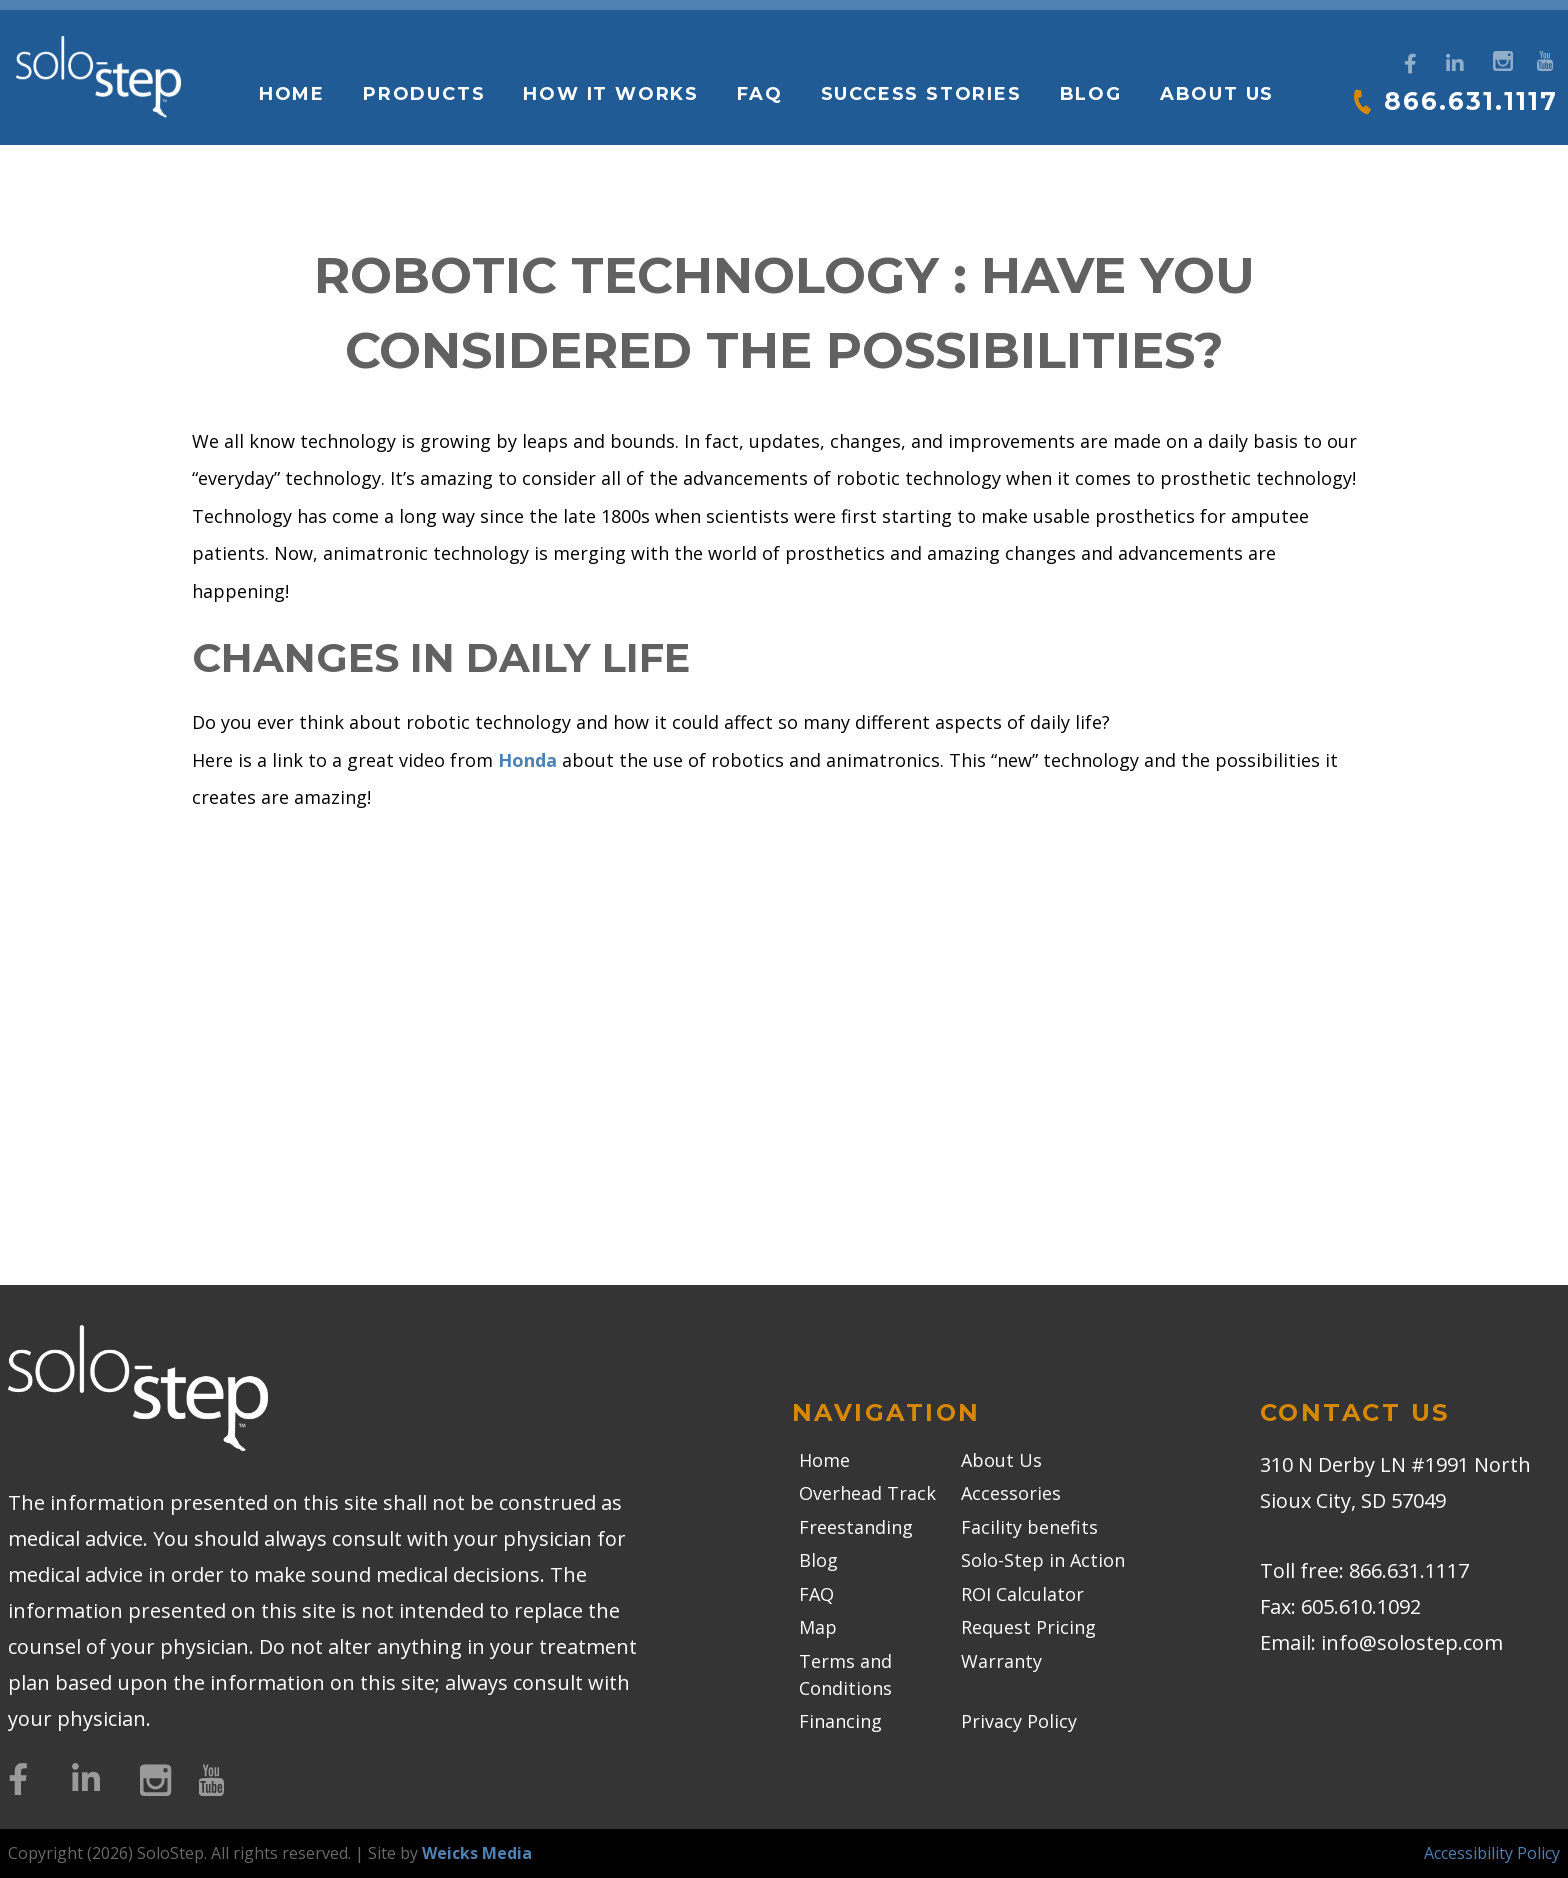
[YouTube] (1544, 58)
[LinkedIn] (1455, 64)
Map (818, 1627)
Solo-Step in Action (1043, 1560)
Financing (840, 1721)
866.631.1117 (1469, 101)
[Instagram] (1500, 58)
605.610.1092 (1361, 1606)
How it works (610, 94)
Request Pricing (1028, 1627)
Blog (1089, 94)
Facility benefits (1029, 1527)
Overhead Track (867, 1493)
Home (290, 94)
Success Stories (919, 94)
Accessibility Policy (1492, 1853)
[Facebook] (1410, 64)
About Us (1215, 94)
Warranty (1001, 1661)
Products (423, 94)
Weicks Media (477, 1853)
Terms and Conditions (845, 1674)
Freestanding (856, 1527)
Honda (527, 760)
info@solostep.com (1412, 1642)
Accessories (1011, 1493)
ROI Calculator (1022, 1594)
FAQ (758, 94)
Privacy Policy (1019, 1721)
